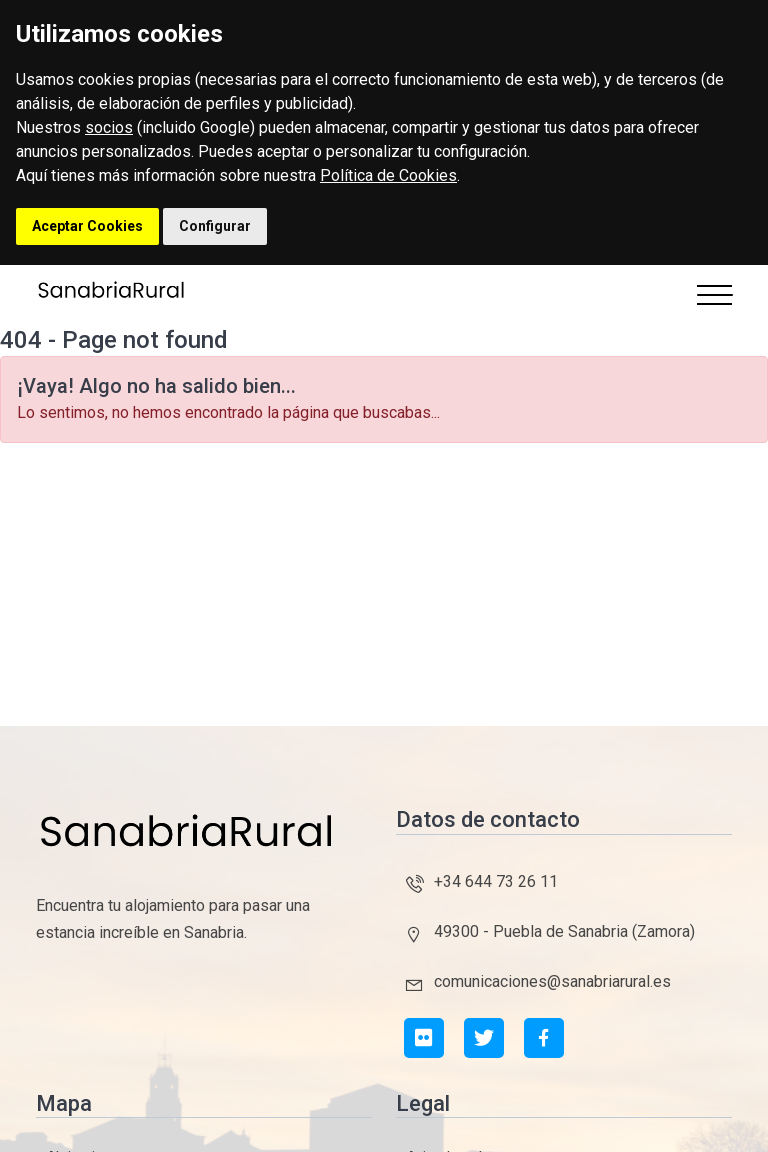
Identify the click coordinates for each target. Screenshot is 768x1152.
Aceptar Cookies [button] (87, 226)
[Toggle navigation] (714, 295)
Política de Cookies (388, 175)
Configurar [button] (215, 226)
